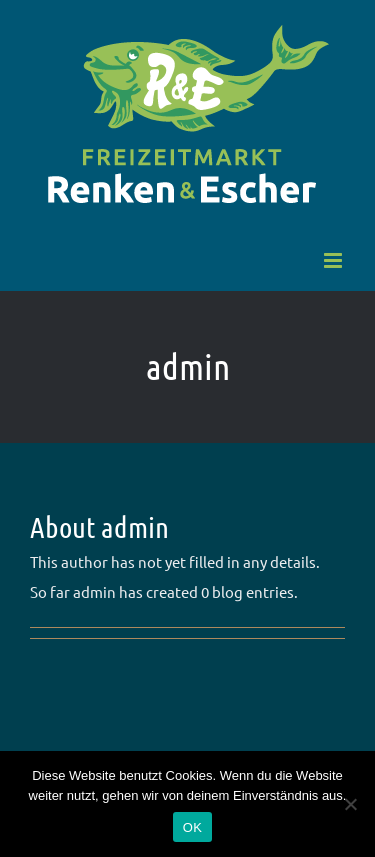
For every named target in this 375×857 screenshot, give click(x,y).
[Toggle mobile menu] (334, 260)
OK (192, 827)
